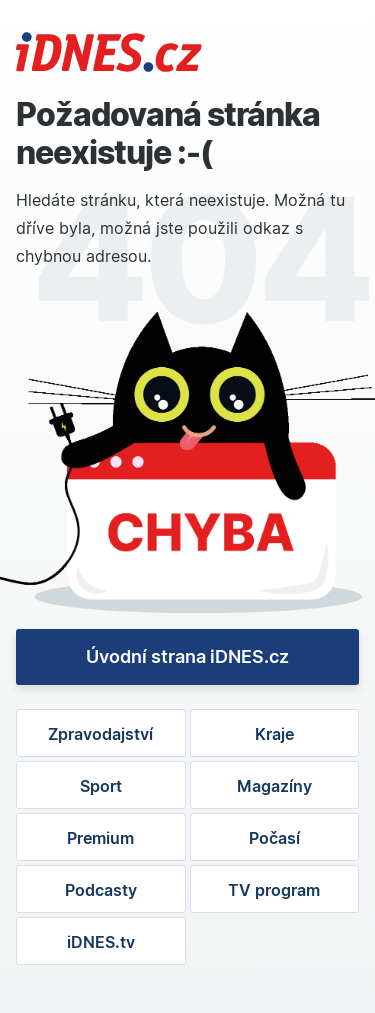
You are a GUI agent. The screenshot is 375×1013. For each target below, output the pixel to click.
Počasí (274, 838)
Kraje (274, 734)
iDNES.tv (101, 942)
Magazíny (274, 786)
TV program (274, 890)
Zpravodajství (100, 734)
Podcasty (101, 890)
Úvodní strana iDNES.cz (187, 656)
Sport (101, 786)
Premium (100, 838)
